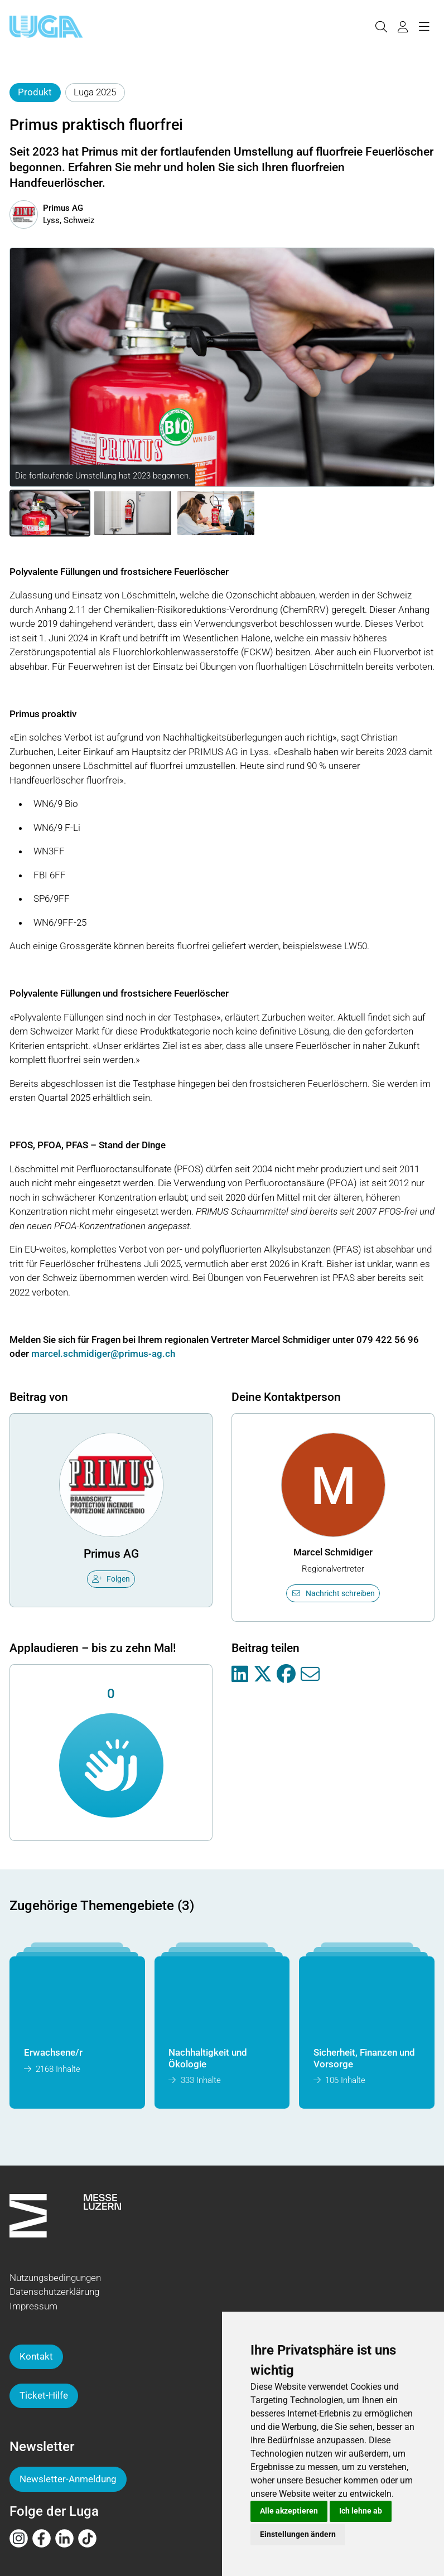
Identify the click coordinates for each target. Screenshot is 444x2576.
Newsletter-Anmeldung (68, 2479)
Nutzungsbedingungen (55, 2277)
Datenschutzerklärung (54, 2291)
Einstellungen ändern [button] (298, 2534)
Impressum (33, 2306)
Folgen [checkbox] (111, 1578)
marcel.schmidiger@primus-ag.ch (103, 1353)
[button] (49, 513)
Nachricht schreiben (333, 1593)
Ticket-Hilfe (44, 2395)
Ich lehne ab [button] (360, 2510)
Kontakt (36, 2356)
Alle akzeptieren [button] (289, 2510)
